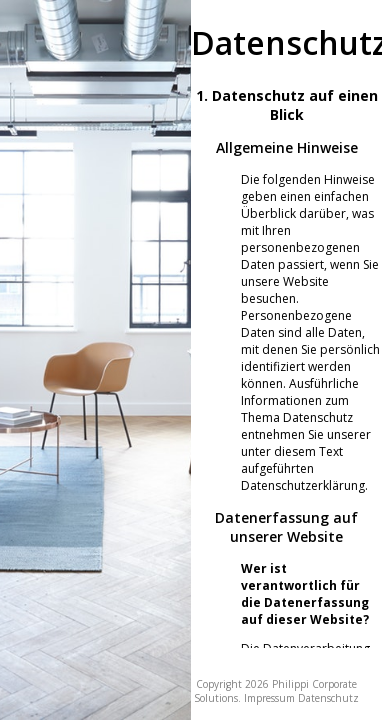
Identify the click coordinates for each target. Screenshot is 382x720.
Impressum (269, 698)
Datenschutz (328, 698)
